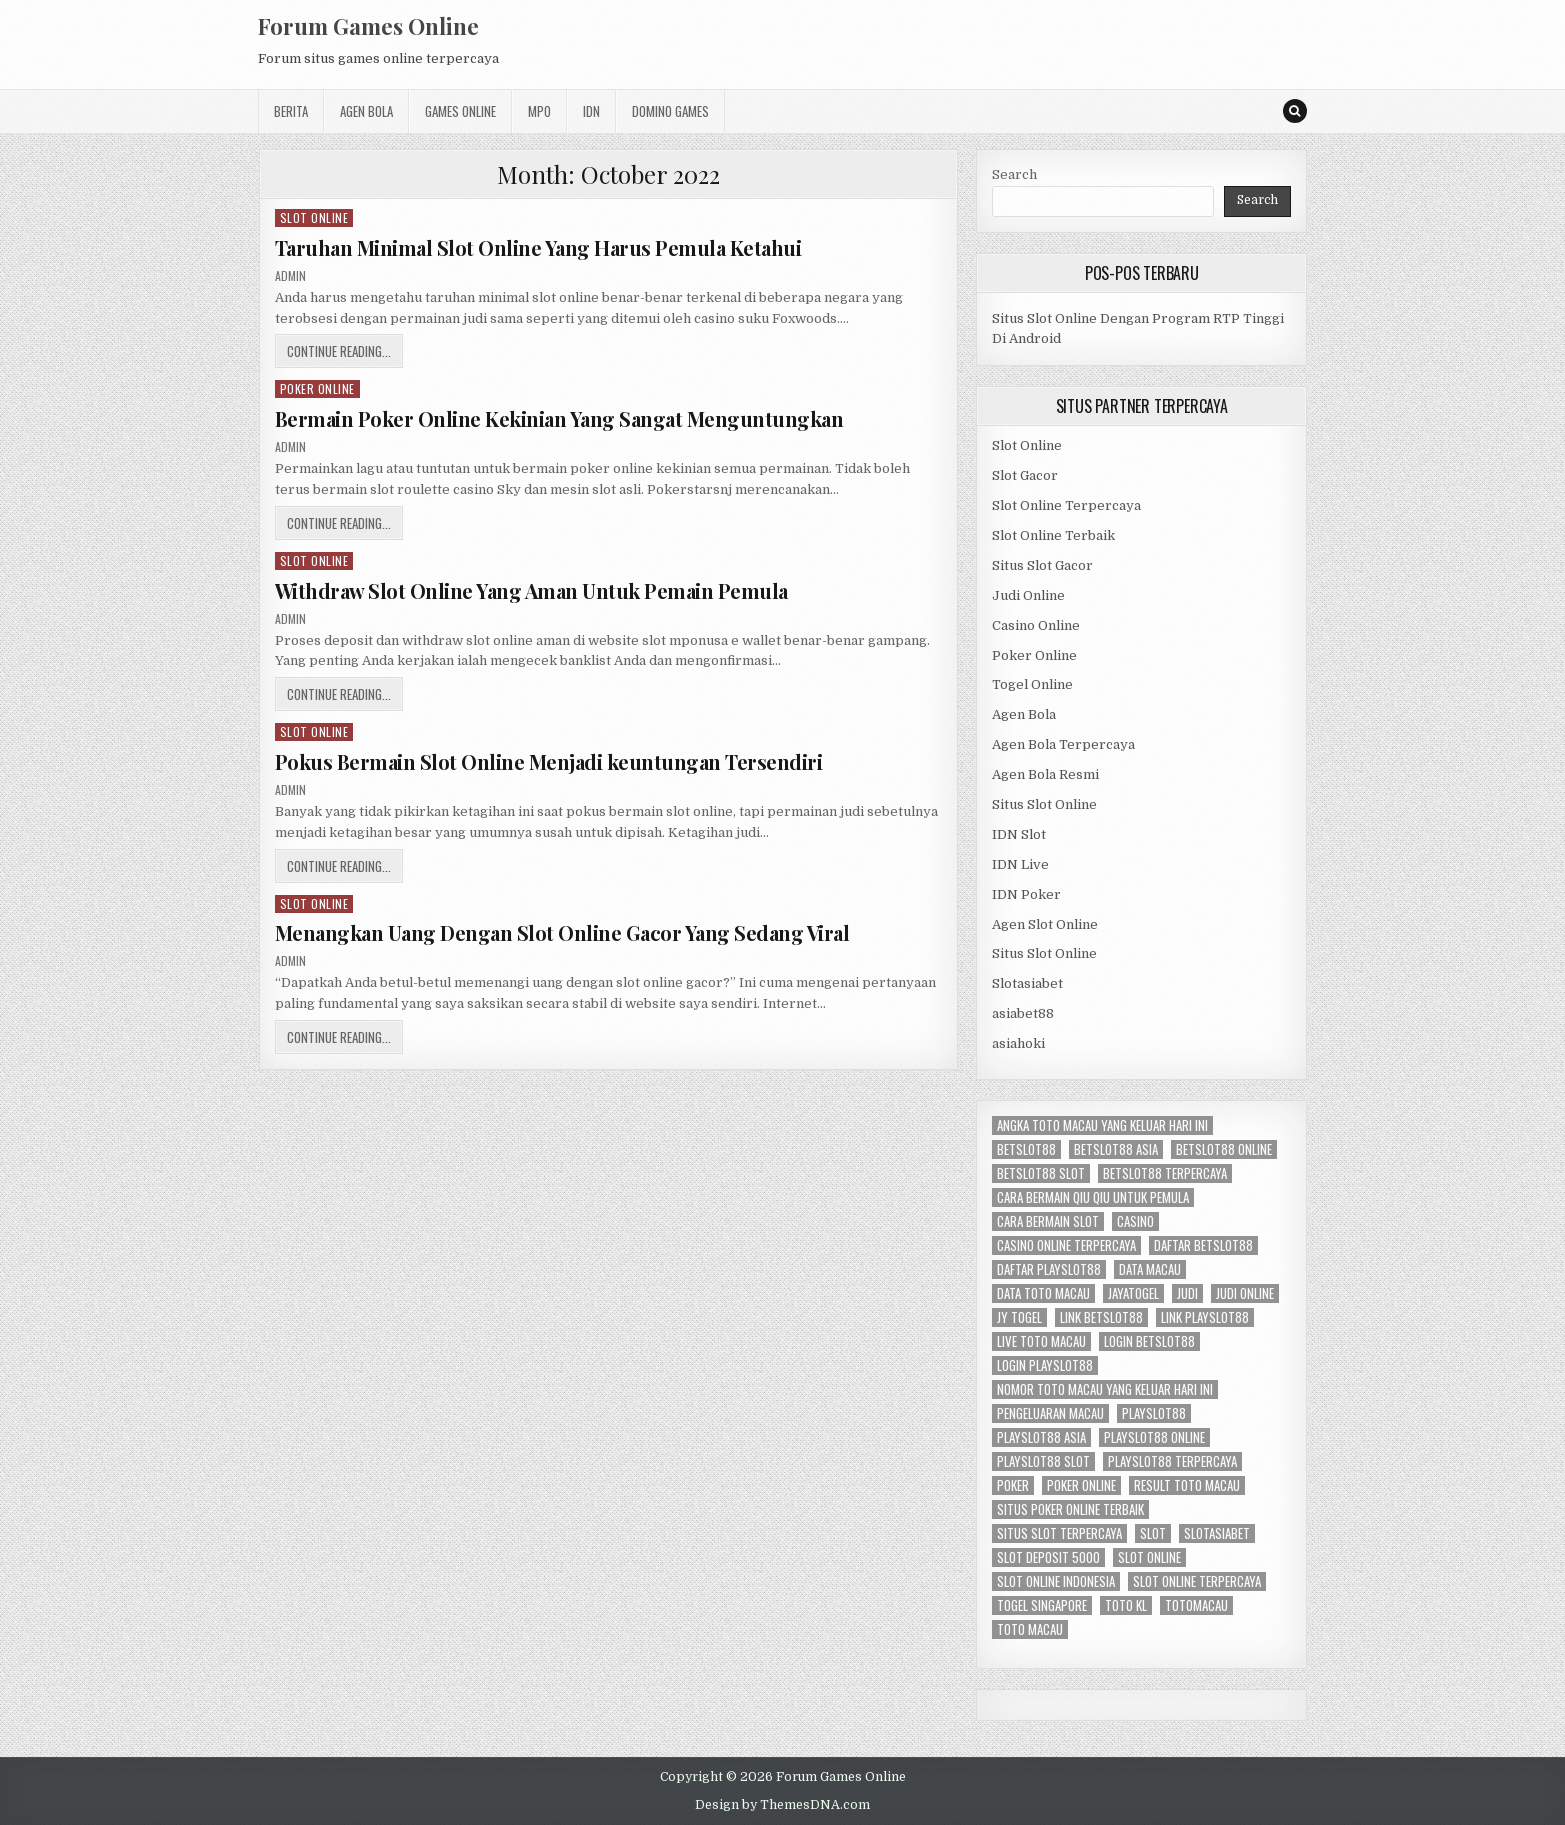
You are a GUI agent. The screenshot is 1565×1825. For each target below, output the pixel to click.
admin (290, 276)
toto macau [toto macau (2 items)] (1030, 1629)
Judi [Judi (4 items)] (1187, 1293)
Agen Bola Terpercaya (1063, 744)
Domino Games (670, 111)
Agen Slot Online (1045, 924)
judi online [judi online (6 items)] (1245, 1293)
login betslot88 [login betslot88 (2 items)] (1149, 1341)
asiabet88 (1023, 1013)
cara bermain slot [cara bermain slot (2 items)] (1048, 1221)
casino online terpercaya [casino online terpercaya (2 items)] (1066, 1245)
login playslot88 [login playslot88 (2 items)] (1045, 1365)
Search (1014, 174)
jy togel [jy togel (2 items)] (1019, 1317)
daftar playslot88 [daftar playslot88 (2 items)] (1049, 1269)
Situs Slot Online (1044, 804)
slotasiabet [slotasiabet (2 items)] (1217, 1533)
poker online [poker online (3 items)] (1081, 1485)
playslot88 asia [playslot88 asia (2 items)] (1041, 1437)
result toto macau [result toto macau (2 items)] (1187, 1485)
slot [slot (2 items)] (1153, 1533)
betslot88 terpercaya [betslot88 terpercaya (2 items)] (1165, 1173)
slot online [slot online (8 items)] (1149, 1557)
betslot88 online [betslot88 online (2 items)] (1224, 1149)
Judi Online (1028, 595)
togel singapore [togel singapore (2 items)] (1042, 1605)
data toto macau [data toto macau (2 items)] (1043, 1293)
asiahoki (1018, 1043)
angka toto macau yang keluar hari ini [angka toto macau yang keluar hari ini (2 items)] (1102, 1125)
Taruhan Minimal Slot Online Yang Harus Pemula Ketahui (538, 247)
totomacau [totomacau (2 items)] (1196, 1605)
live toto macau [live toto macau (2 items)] (1041, 1341)
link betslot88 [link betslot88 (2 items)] (1101, 1317)
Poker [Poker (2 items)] (1013, 1485)
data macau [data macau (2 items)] (1150, 1269)
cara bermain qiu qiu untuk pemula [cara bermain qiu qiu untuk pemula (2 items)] (1093, 1197)
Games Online (460, 111)
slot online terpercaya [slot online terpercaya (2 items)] (1197, 1581)
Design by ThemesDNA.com (782, 1805)
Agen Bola (366, 111)
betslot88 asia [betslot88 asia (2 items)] (1116, 1149)
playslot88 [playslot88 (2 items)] (1154, 1413)
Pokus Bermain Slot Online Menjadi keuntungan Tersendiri (549, 761)
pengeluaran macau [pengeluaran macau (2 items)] (1050, 1413)
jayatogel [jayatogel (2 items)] (1133, 1293)
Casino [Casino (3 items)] (1135, 1221)
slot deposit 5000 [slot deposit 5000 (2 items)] (1048, 1557)
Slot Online (314, 217)
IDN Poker (1026, 894)
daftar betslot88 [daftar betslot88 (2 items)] (1203, 1245)
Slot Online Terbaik (1053, 535)
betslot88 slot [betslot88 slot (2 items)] (1041, 1173)
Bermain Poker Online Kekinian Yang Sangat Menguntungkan (559, 418)
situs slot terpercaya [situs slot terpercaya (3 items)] (1059, 1533)
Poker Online (317, 388)
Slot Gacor (1025, 475)
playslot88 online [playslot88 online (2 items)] (1154, 1437)
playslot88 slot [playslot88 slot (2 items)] (1043, 1461)
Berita (291, 111)
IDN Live (1020, 864)
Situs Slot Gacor (1042, 565)
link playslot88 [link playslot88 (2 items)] (1205, 1317)
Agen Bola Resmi (1045, 774)
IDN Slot (1019, 834)
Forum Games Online (368, 26)
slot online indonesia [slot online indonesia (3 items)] (1056, 1581)
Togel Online (1032, 684)
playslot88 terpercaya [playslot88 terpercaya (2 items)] (1172, 1461)
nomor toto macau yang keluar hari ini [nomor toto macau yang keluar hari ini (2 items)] (1105, 1389)
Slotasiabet (1027, 983)
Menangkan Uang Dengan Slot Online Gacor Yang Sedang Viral (562, 932)
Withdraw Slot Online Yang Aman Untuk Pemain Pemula (531, 590)
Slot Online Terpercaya (1066, 505)
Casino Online (1036, 625)
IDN (591, 111)
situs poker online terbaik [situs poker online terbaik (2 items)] (1070, 1509)
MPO (539, 111)
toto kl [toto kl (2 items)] (1126, 1605)
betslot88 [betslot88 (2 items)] (1026, 1149)
